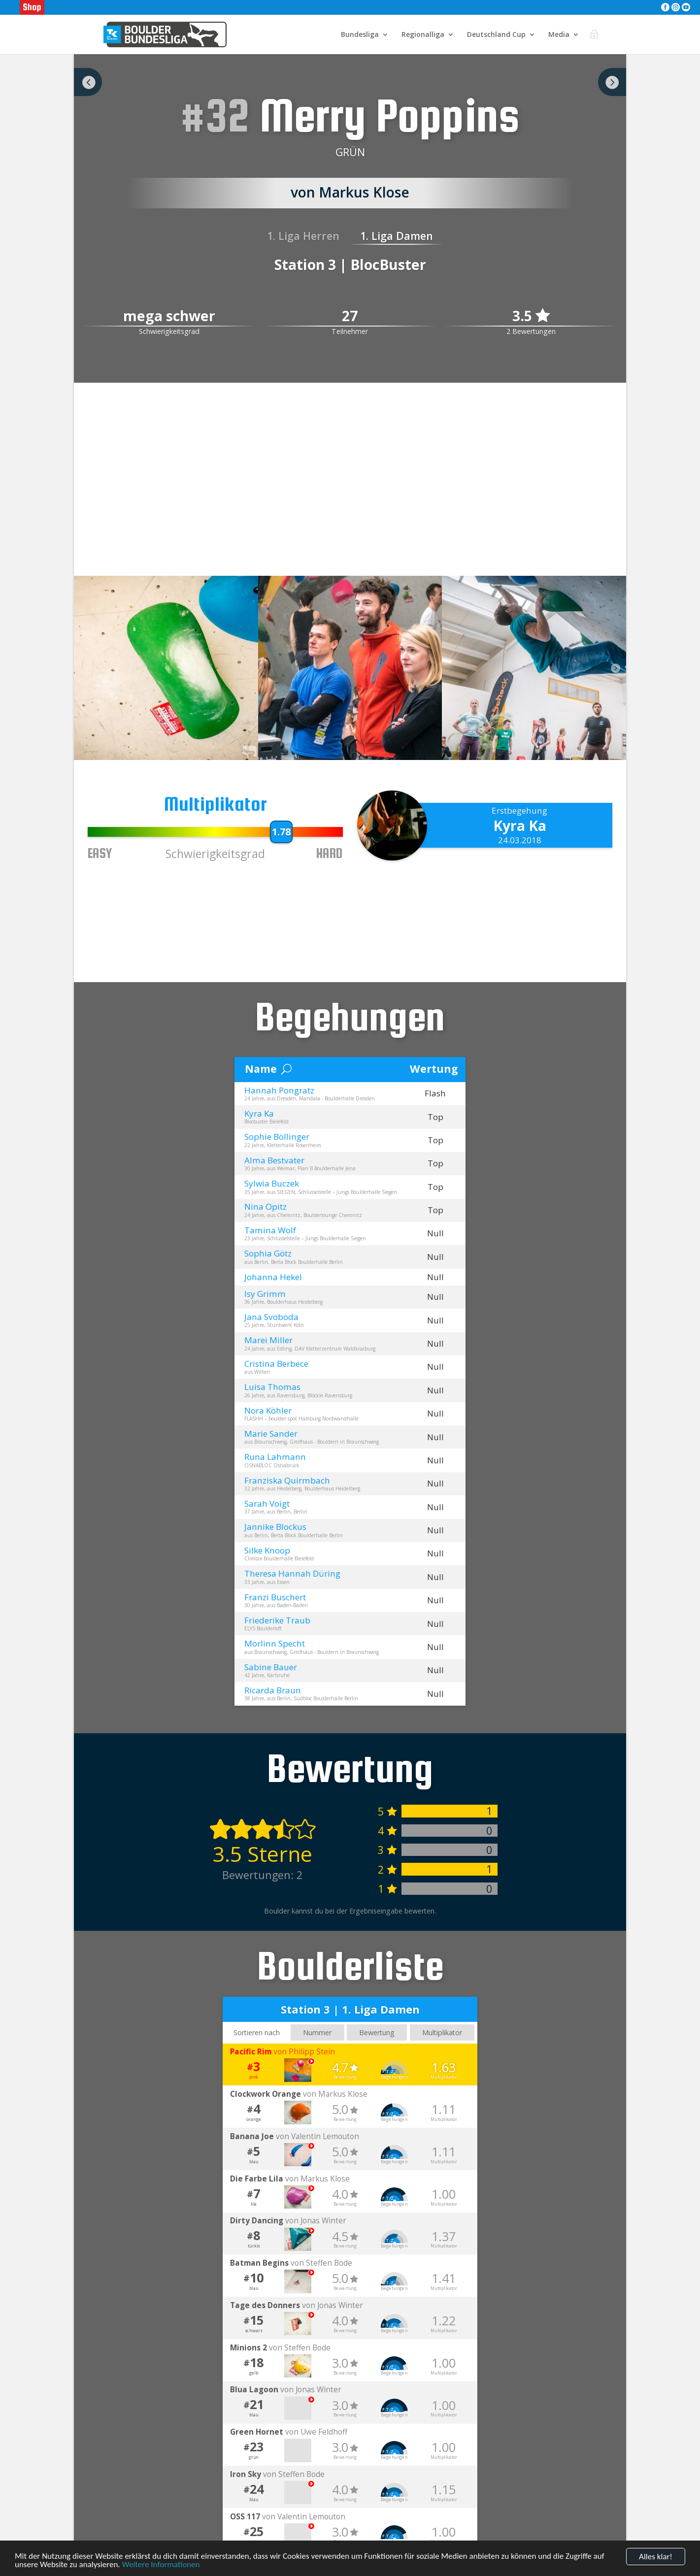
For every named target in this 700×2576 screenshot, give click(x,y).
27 (350, 316)
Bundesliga (360, 35)
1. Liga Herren (303, 236)
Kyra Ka (519, 825)
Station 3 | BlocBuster (350, 264)
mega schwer (169, 316)
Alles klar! (655, 2556)
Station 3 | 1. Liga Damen (350, 2009)
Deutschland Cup (496, 35)
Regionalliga (422, 35)
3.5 (530, 316)
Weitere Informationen (161, 2564)
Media (558, 35)
